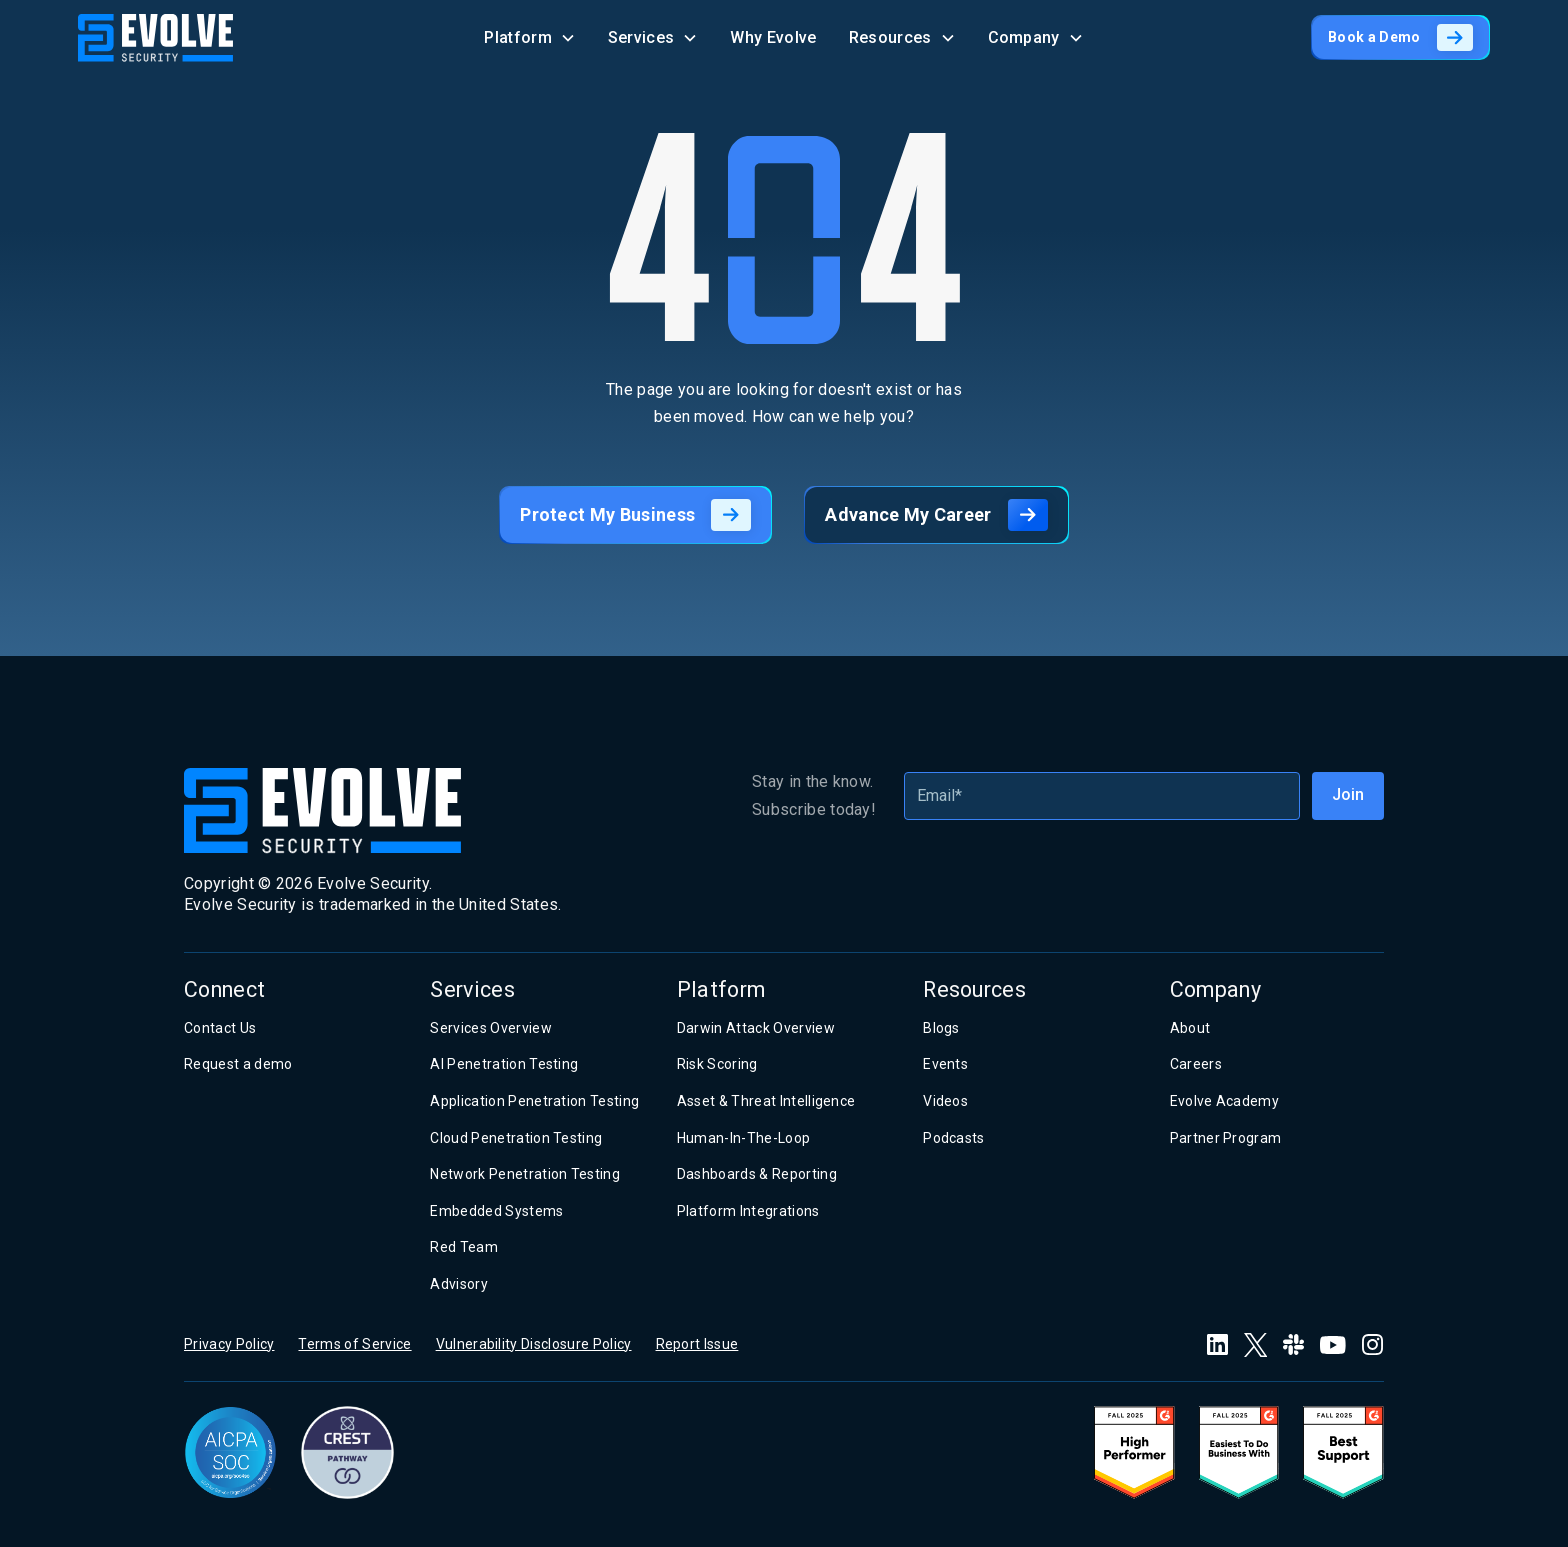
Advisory (459, 1284)
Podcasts (954, 1138)
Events (945, 1064)
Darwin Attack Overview (756, 1028)
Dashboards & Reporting (757, 1174)
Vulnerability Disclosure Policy (534, 1344)
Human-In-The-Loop (743, 1138)
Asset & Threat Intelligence (766, 1101)
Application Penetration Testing (534, 1101)
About (1190, 1028)
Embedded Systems (496, 1211)
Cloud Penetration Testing (516, 1138)
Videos (945, 1101)
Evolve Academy (1224, 1101)
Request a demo (238, 1064)
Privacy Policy (229, 1344)
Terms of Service (354, 1344)
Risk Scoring (717, 1064)
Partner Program (1226, 1138)
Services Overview (490, 1028)
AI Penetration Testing (504, 1064)
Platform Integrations (748, 1211)
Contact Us (220, 1028)
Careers (1196, 1064)
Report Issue (697, 1344)
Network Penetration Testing (525, 1174)
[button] (530, 37)
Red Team (464, 1247)
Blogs (941, 1028)
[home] (155, 38)
